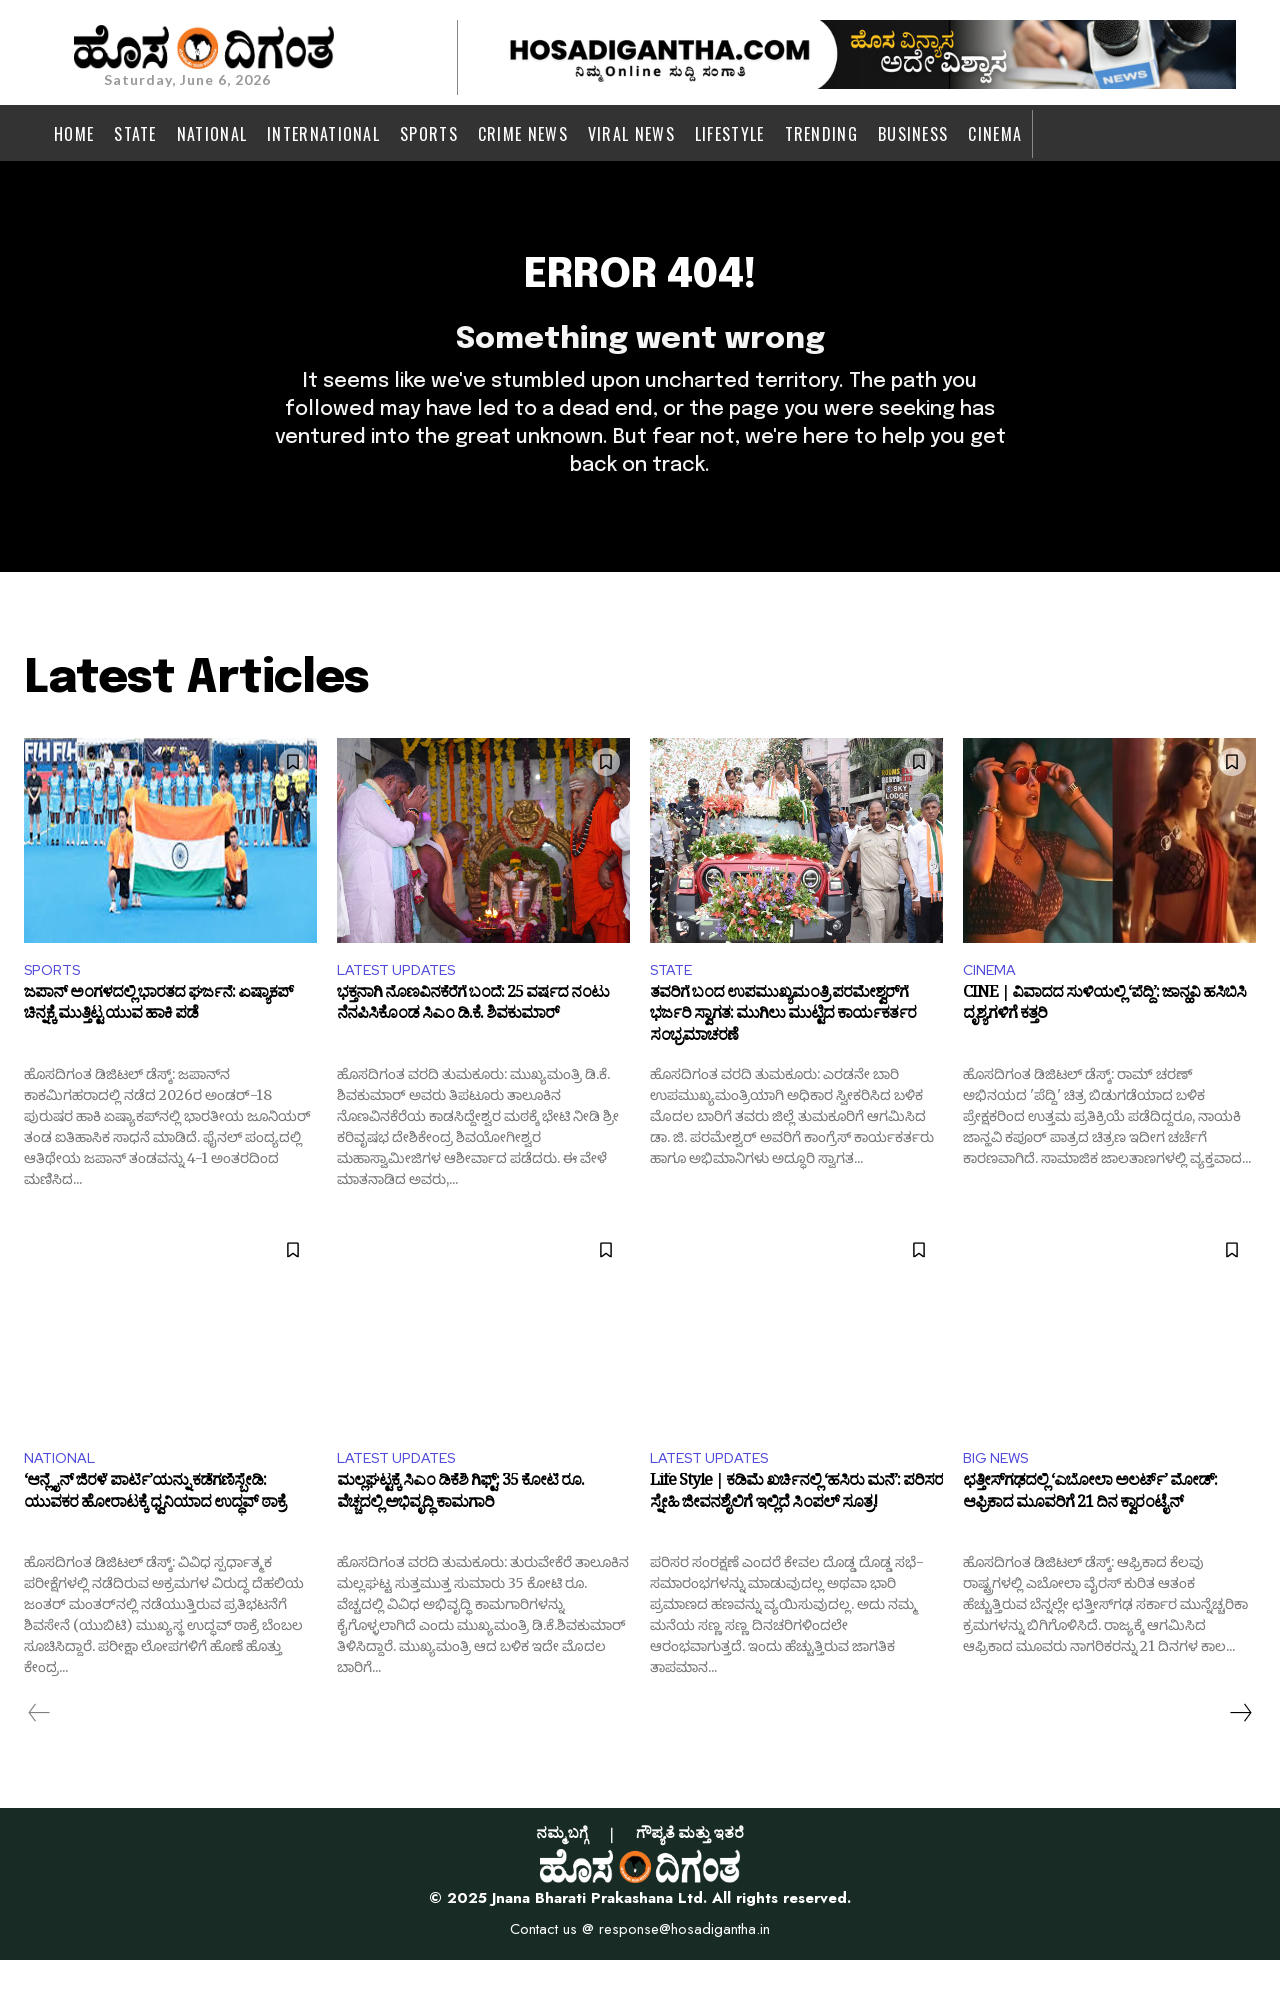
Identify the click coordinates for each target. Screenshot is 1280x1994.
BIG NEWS (999, 1489)
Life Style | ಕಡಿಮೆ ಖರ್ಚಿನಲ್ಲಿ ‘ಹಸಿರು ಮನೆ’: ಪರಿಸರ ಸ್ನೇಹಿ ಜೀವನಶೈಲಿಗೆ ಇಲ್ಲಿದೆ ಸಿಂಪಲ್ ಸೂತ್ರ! (796, 1531)
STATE (674, 998)
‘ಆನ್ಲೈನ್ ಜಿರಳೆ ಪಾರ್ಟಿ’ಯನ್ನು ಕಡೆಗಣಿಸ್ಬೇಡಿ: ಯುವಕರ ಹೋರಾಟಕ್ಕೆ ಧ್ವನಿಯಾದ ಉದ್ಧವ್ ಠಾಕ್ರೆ (154, 1531)
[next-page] (1240, 1747)
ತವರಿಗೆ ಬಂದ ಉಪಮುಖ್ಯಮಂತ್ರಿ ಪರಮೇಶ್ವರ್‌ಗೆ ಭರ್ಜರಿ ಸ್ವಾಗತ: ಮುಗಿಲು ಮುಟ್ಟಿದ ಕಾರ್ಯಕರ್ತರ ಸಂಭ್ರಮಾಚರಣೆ (783, 1049)
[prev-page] (39, 1747)
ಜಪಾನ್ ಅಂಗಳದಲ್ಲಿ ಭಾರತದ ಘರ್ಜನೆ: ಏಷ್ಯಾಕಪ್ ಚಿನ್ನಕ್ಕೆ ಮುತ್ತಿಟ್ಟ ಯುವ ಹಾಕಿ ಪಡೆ (158, 1039)
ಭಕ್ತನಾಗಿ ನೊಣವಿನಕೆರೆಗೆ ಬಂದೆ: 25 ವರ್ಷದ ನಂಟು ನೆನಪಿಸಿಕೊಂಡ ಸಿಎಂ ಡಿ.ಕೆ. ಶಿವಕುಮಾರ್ (473, 1039)
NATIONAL (63, 1489)
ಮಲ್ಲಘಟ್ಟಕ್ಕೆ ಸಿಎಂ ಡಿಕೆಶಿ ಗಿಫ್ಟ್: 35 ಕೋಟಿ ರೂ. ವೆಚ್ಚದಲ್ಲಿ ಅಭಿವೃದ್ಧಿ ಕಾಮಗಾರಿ (460, 1531)
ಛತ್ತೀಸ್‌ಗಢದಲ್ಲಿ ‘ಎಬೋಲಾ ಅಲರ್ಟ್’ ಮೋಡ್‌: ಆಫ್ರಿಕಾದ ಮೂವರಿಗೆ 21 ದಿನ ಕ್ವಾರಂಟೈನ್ (1090, 1531)
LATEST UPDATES (403, 998)
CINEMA (992, 998)
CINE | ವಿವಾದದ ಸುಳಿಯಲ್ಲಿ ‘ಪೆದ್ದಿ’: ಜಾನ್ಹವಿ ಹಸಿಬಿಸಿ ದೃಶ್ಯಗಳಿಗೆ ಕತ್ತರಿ (1104, 1039)
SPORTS (56, 998)
